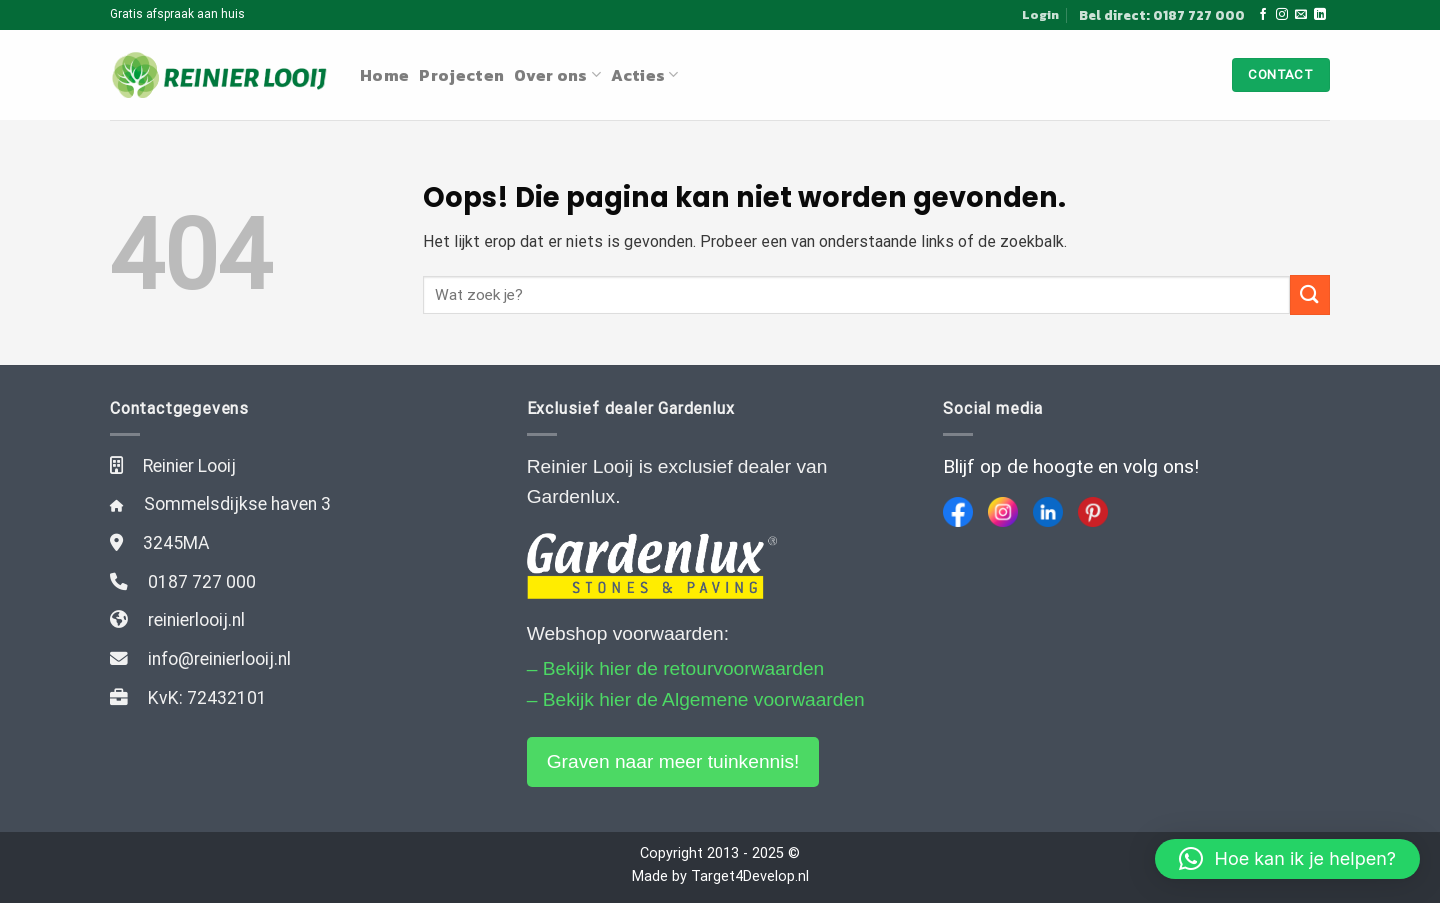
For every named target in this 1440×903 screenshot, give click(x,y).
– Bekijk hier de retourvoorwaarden (676, 668)
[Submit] (1310, 294)
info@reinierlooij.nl (219, 659)
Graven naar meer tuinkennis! (673, 761)
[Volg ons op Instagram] (1282, 15)
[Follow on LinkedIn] (1320, 15)
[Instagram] (1003, 512)
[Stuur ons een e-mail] (1301, 15)
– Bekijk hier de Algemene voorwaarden (696, 699)
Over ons (557, 75)
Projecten (461, 75)
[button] (1287, 859)
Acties (644, 75)
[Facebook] (958, 512)
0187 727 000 (202, 582)
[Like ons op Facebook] (1263, 15)
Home (384, 75)
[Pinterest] (1093, 512)
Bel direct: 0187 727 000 (1162, 15)
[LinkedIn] (1048, 512)
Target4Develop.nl (750, 876)
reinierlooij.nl (196, 620)
